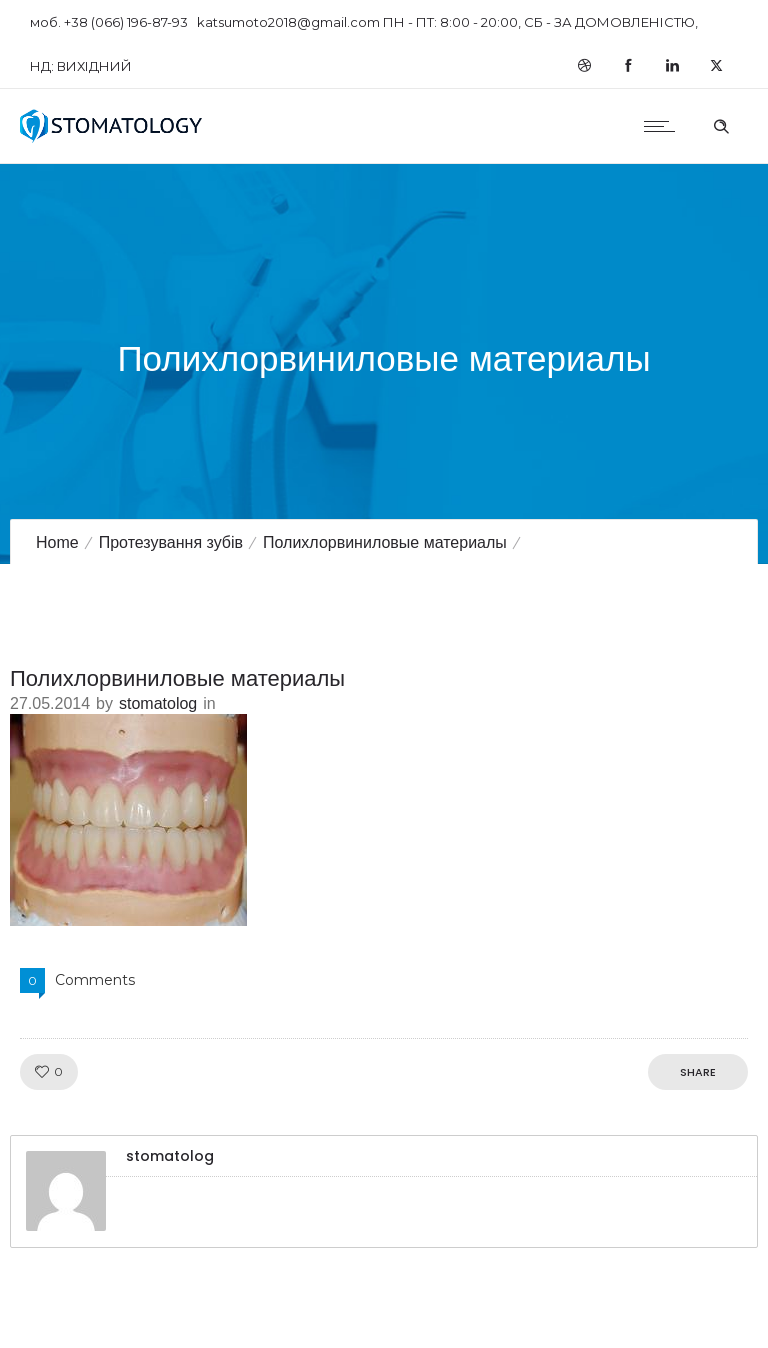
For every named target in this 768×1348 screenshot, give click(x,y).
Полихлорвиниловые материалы (385, 542)
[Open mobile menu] (664, 126)
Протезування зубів (171, 542)
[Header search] (721, 124)
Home (57, 542)
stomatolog (158, 703)
